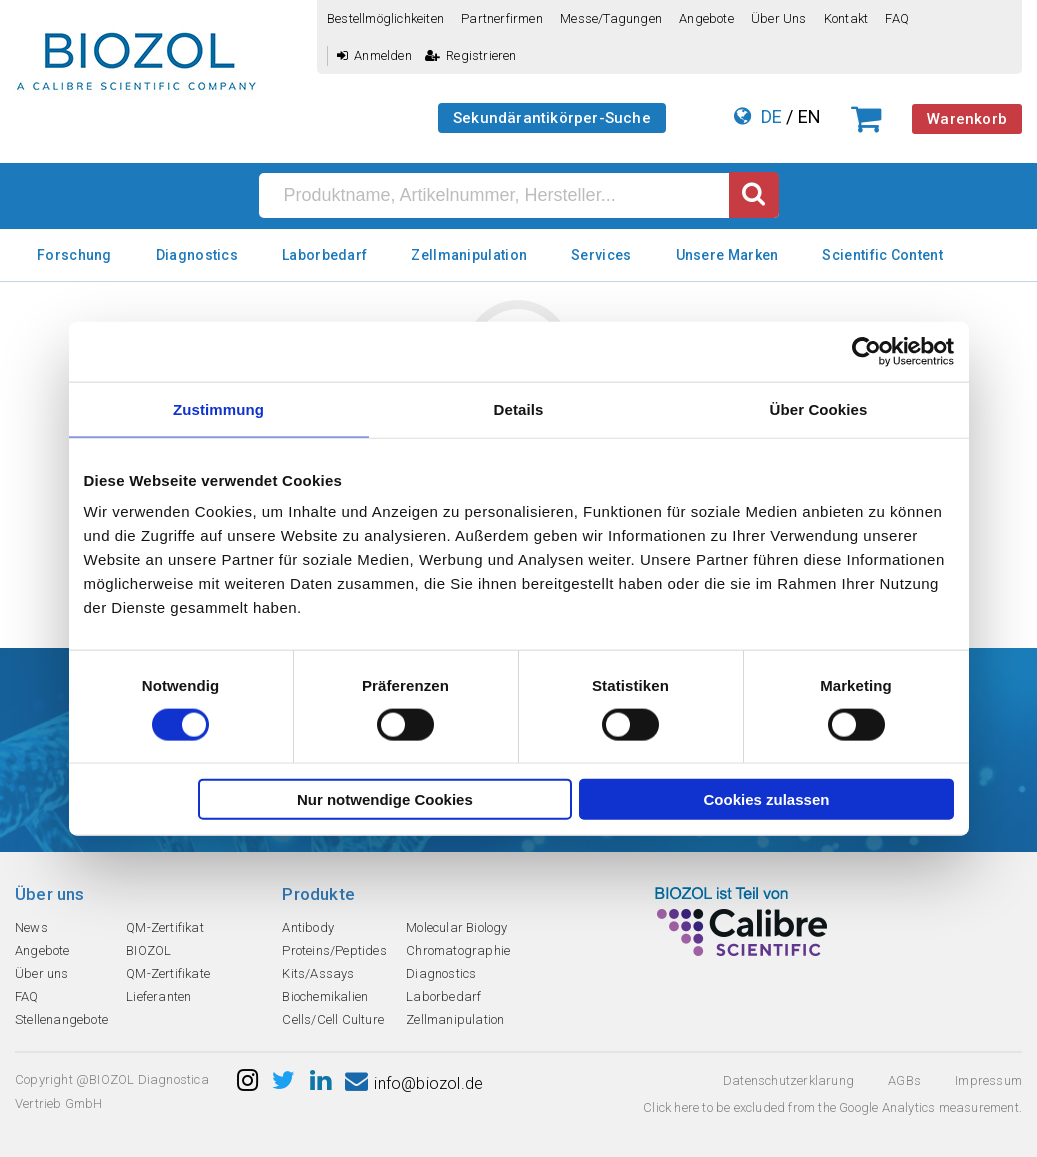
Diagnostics (197, 255)
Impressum (988, 1080)
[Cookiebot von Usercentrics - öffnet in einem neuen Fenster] (866, 351)
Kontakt (846, 18)
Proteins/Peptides (334, 950)
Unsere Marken (727, 255)
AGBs (904, 1080)
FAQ (897, 18)
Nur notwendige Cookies (385, 799)
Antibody (308, 927)
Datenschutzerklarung (788, 1080)
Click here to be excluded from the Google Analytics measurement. (832, 1107)
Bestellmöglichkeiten (385, 18)
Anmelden (374, 55)
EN (809, 116)
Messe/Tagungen (611, 18)
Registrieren (471, 55)
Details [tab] (519, 408)
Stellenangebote (61, 1019)
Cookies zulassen (767, 799)
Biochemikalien (325, 996)
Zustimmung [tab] (218, 408)
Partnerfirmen (502, 18)
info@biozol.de (414, 1083)
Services (601, 255)
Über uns (779, 18)
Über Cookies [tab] (819, 408)
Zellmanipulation (469, 255)
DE (771, 116)
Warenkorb (967, 119)
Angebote (706, 18)
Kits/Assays (318, 973)
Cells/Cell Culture (333, 1019)
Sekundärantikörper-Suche (552, 118)
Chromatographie (458, 950)
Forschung (74, 255)
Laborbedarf (324, 255)
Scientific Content (882, 255)
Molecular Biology (456, 927)
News (31, 927)
